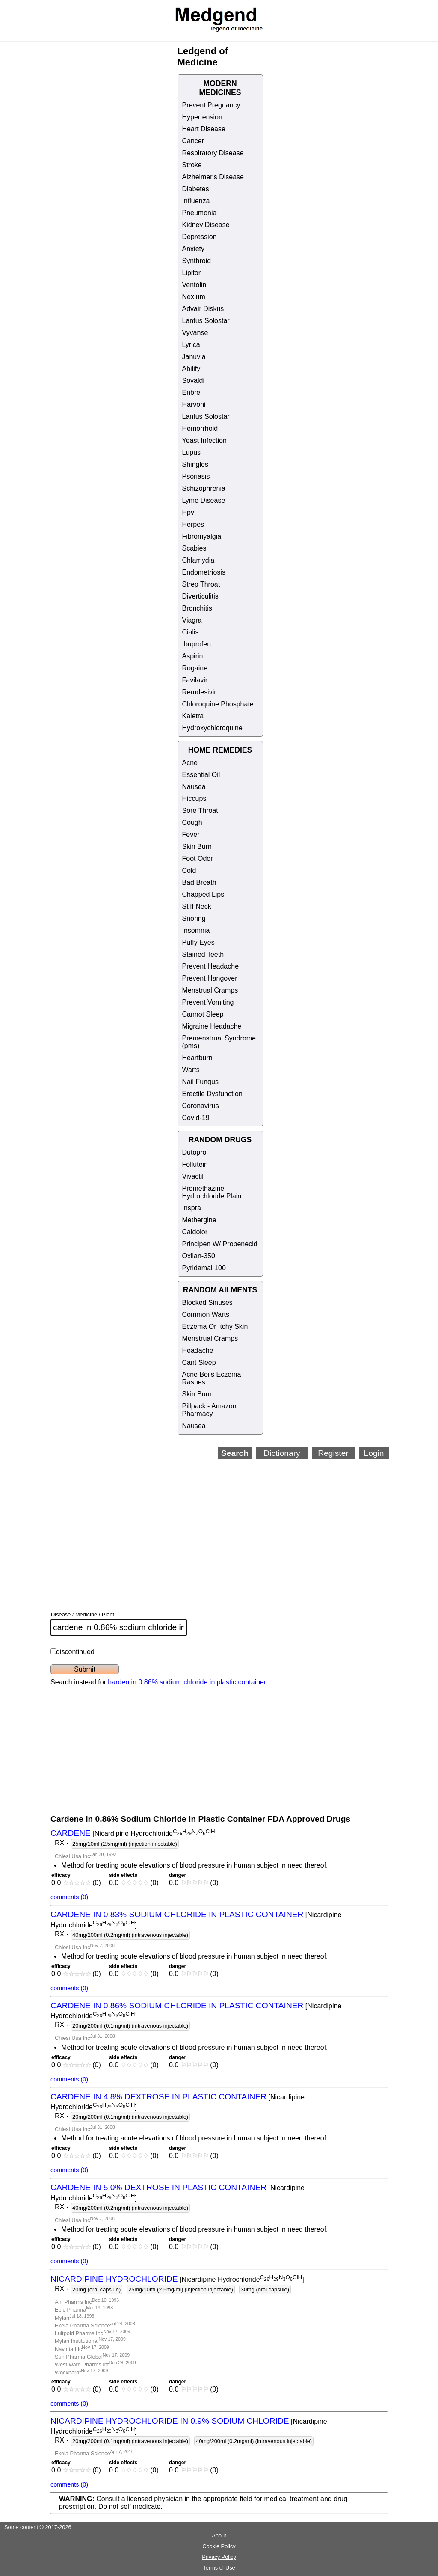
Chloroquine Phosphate (218, 704)
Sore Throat (200, 810)
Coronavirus (200, 1105)
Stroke (192, 165)
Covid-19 (196, 1117)
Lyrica (191, 344)
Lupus (191, 452)
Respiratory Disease (213, 153)
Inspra (191, 1208)
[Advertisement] (244, 1523)
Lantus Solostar (206, 320)
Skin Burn (197, 846)
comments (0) (69, 1897)
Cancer (193, 141)
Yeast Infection (204, 440)
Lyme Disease (203, 500)
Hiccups (194, 798)
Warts (191, 1069)
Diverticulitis (200, 596)
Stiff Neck (196, 906)
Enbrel (192, 392)
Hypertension (202, 117)
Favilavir (195, 680)
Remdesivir (199, 692)
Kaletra (193, 716)
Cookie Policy (219, 2546)
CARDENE (70, 1833)
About (219, 2535)
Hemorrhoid (200, 428)
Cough (192, 822)
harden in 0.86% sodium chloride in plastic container (187, 1682)
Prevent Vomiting (208, 1002)
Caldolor (195, 1232)
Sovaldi (193, 380)
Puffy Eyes (198, 942)
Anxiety (193, 248)
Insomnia (196, 930)
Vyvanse (195, 332)
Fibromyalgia (202, 536)
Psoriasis (196, 476)
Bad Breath (199, 882)
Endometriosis (203, 572)
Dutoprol (195, 1152)
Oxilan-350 (198, 1256)
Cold (189, 870)
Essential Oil (201, 774)
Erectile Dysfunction (212, 1093)
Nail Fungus (200, 1081)
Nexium (193, 296)
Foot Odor (197, 858)
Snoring (194, 918)
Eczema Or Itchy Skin (215, 1326)
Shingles (195, 464)
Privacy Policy (219, 2557)
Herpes (193, 524)
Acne (190, 762)
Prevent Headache (210, 966)
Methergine (199, 1220)
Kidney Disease (206, 224)
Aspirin (192, 656)
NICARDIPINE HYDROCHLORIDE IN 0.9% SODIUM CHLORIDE (169, 2420)
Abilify (191, 368)
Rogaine (195, 668)
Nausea (194, 786)
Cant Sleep (199, 1362)
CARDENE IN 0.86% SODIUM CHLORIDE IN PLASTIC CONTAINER (176, 2005)
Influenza (196, 201)
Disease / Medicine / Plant (82, 1614)
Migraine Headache (212, 1026)
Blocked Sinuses (207, 1302)
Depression (199, 236)
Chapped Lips (203, 894)
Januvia (194, 356)
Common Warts (206, 1314)
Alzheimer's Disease (213, 177)
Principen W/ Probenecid (219, 1244)
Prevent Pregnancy (211, 105)
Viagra (192, 620)
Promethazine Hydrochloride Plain (212, 1192)
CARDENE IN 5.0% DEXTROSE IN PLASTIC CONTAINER (158, 2187)
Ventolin (194, 284)
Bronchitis (197, 608)
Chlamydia (198, 560)
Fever (191, 834)
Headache (197, 1350)
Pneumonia (199, 212)
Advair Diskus (203, 308)
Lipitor (191, 272)
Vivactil (193, 1176)
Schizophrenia (203, 488)
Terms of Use (219, 2567)
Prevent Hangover (209, 978)
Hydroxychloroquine (212, 728)
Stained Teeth (203, 954)
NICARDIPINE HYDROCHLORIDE (114, 2278)
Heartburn (197, 1057)
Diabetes (195, 189)
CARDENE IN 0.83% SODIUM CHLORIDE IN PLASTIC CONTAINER (176, 1914)
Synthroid (196, 260)
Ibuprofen (196, 644)
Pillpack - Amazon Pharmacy (209, 1409)
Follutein (195, 1164)
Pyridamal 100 (204, 1268)
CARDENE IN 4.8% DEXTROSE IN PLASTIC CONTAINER (158, 2096)
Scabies (194, 548)
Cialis (190, 632)
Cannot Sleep (203, 1014)
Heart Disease (203, 129)
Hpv (188, 512)
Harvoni (194, 404)
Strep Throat (201, 584)
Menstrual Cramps (210, 990)
